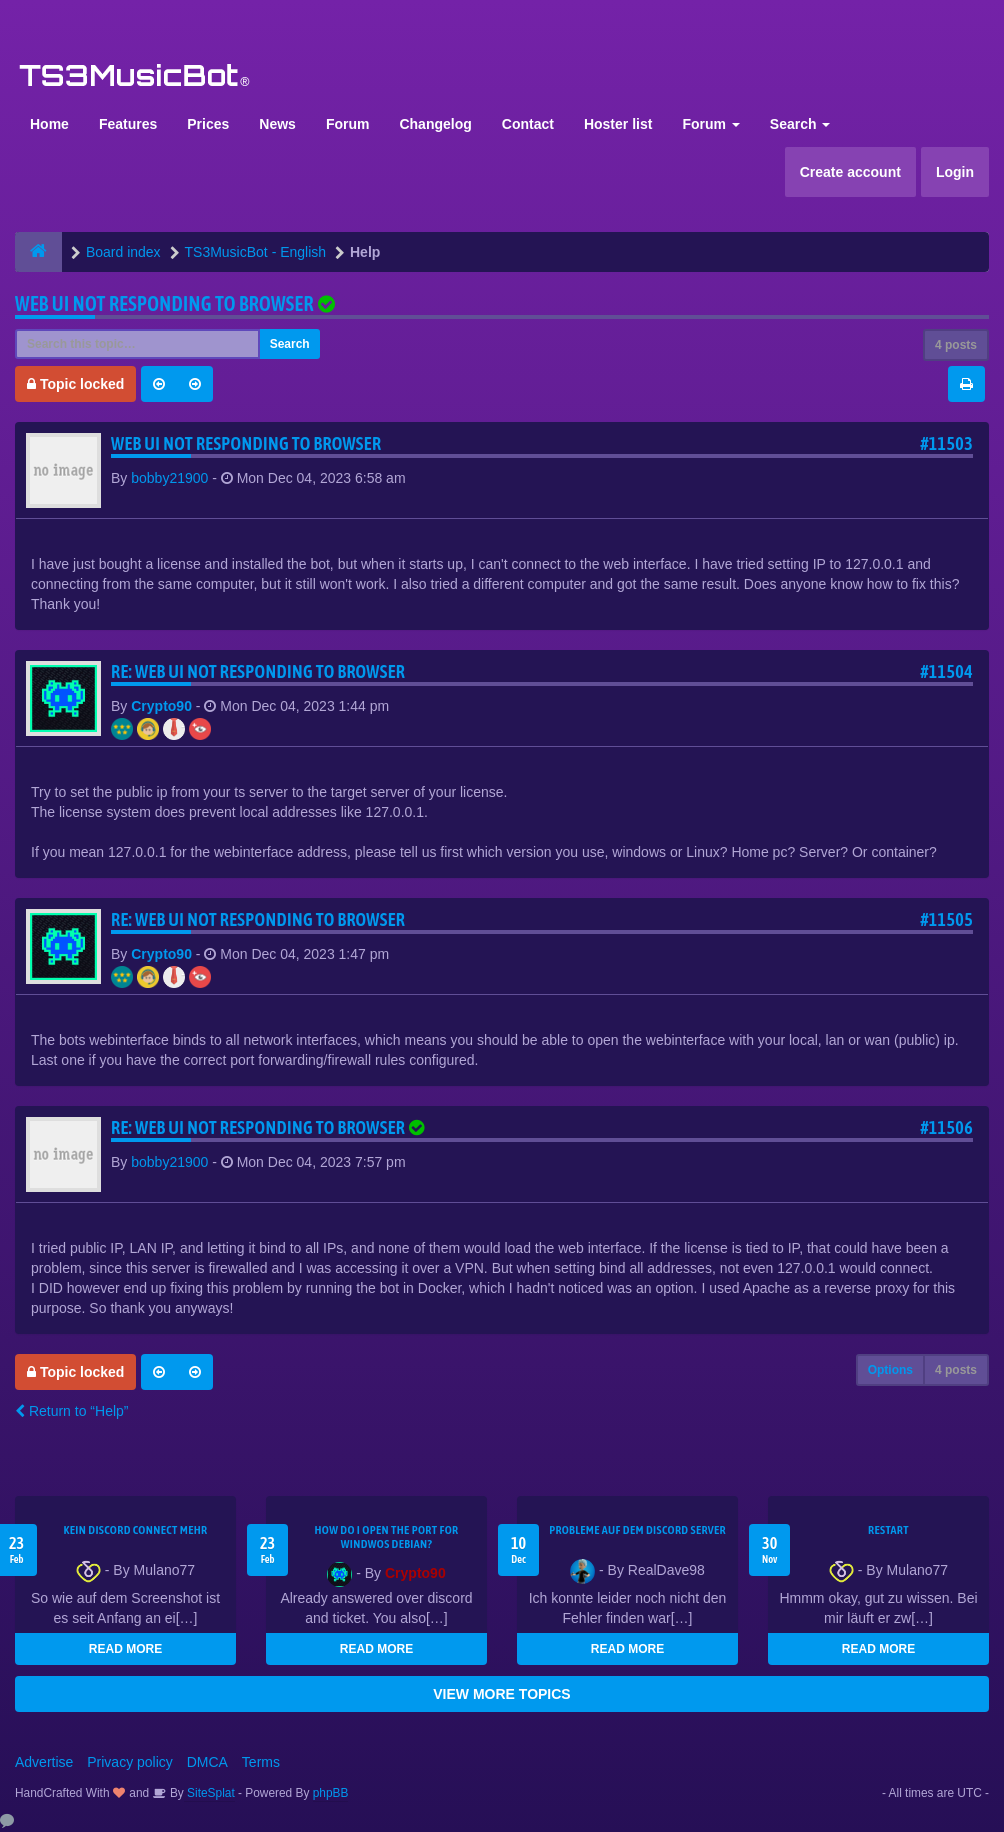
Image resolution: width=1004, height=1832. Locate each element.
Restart (888, 1530)
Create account (850, 172)
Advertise (44, 1762)
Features (128, 124)
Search (800, 124)
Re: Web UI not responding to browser (258, 671)
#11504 (946, 671)
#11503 (946, 443)
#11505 (946, 919)
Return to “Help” (71, 1411)
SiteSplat (209, 1793)
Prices (208, 124)
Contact (528, 124)
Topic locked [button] (75, 384)
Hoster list (618, 124)
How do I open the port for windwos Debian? (386, 1537)
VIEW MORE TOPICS (501, 1694)
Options (890, 1370)
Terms (261, 1762)
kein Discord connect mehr (135, 1530)
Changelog (435, 124)
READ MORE (125, 1649)
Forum (348, 124)
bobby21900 (169, 478)
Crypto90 (161, 706)
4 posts (956, 345)
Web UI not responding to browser (164, 303)
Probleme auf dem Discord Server (637, 1530)
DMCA (207, 1762)
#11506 (946, 1127)
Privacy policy (130, 1762)
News (277, 124)
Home (49, 124)
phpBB (331, 1793)
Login (955, 172)
